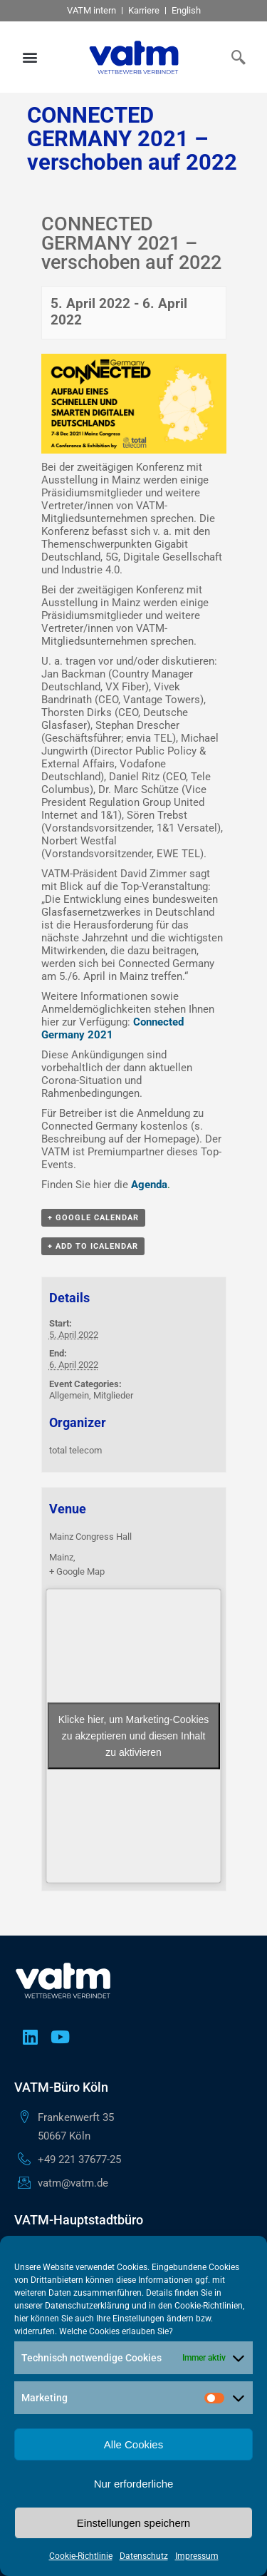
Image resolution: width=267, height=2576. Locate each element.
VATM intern (91, 10)
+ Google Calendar (93, 1217)
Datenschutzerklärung (87, 2306)
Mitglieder (113, 1395)
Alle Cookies (133, 2444)
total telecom (75, 1450)
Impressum (197, 2556)
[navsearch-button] (235, 57)
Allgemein (69, 1395)
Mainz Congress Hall (90, 1536)
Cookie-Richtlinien (208, 2306)
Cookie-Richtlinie (80, 2556)
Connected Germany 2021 (112, 1028)
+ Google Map (77, 1571)
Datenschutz (144, 2556)
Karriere (143, 10)
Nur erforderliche (134, 2484)
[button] (29, 57)
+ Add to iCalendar (93, 1246)
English (186, 10)
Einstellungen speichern (133, 2523)
